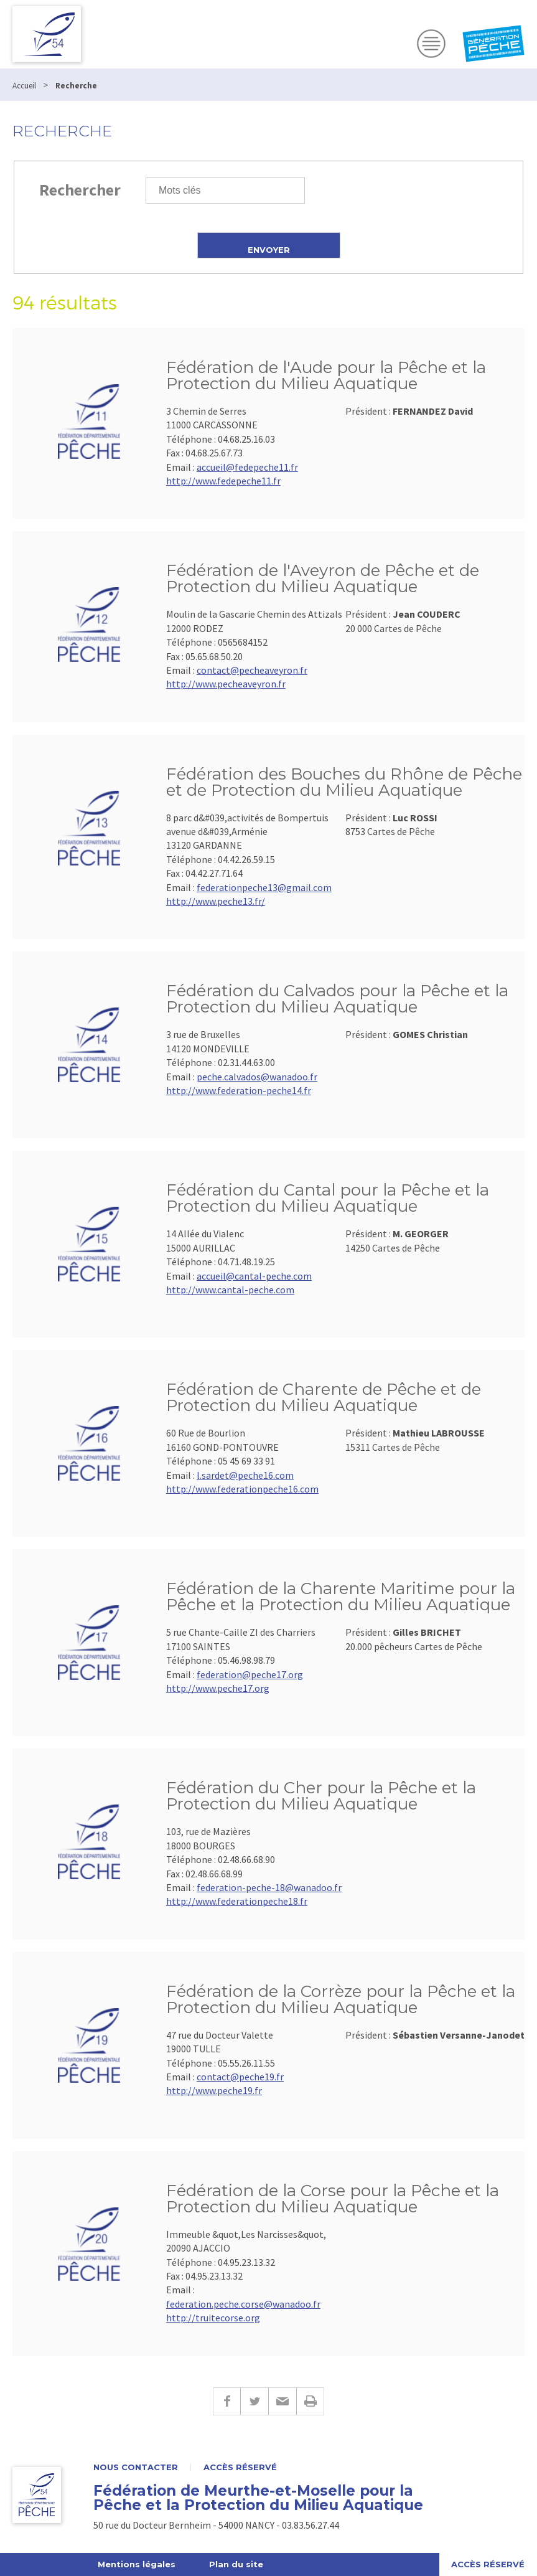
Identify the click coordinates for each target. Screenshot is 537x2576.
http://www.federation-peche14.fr (238, 1090)
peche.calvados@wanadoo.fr (257, 1076)
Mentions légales (136, 2564)
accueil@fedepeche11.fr (247, 467)
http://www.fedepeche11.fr (223, 480)
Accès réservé (240, 2467)
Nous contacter (135, 2467)
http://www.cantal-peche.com (230, 1289)
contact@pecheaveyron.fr (252, 670)
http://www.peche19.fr (214, 2090)
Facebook (226, 2401)
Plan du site (236, 2564)
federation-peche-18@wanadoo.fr (269, 1887)
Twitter (254, 2401)
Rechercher (80, 189)
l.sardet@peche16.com (245, 1475)
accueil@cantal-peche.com (254, 1276)
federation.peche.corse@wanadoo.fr (243, 2304)
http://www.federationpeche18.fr (236, 1901)
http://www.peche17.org (217, 1688)
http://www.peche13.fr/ (215, 901)
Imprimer (310, 2401)
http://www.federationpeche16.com (242, 1489)
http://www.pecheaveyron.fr (226, 683)
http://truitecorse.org (213, 2317)
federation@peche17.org (250, 1674)
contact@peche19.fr (240, 2076)
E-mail (282, 2401)
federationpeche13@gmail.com (264, 887)
